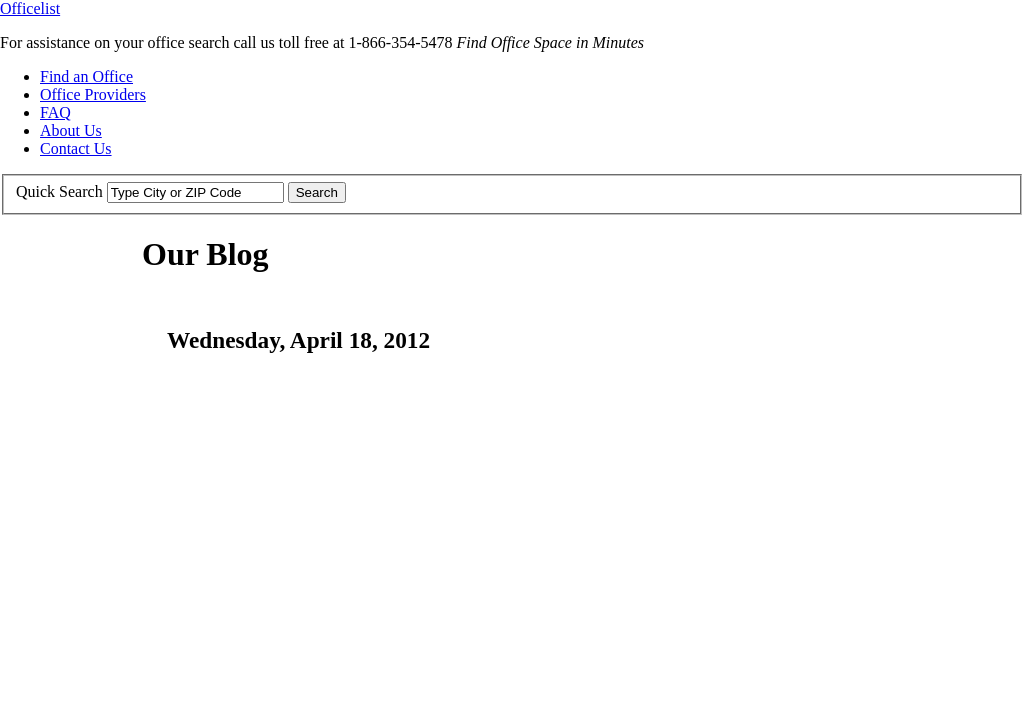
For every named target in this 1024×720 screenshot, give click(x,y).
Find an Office (86, 76)
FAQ (55, 112)
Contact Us (76, 148)
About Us (71, 130)
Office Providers (93, 94)
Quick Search (59, 191)
